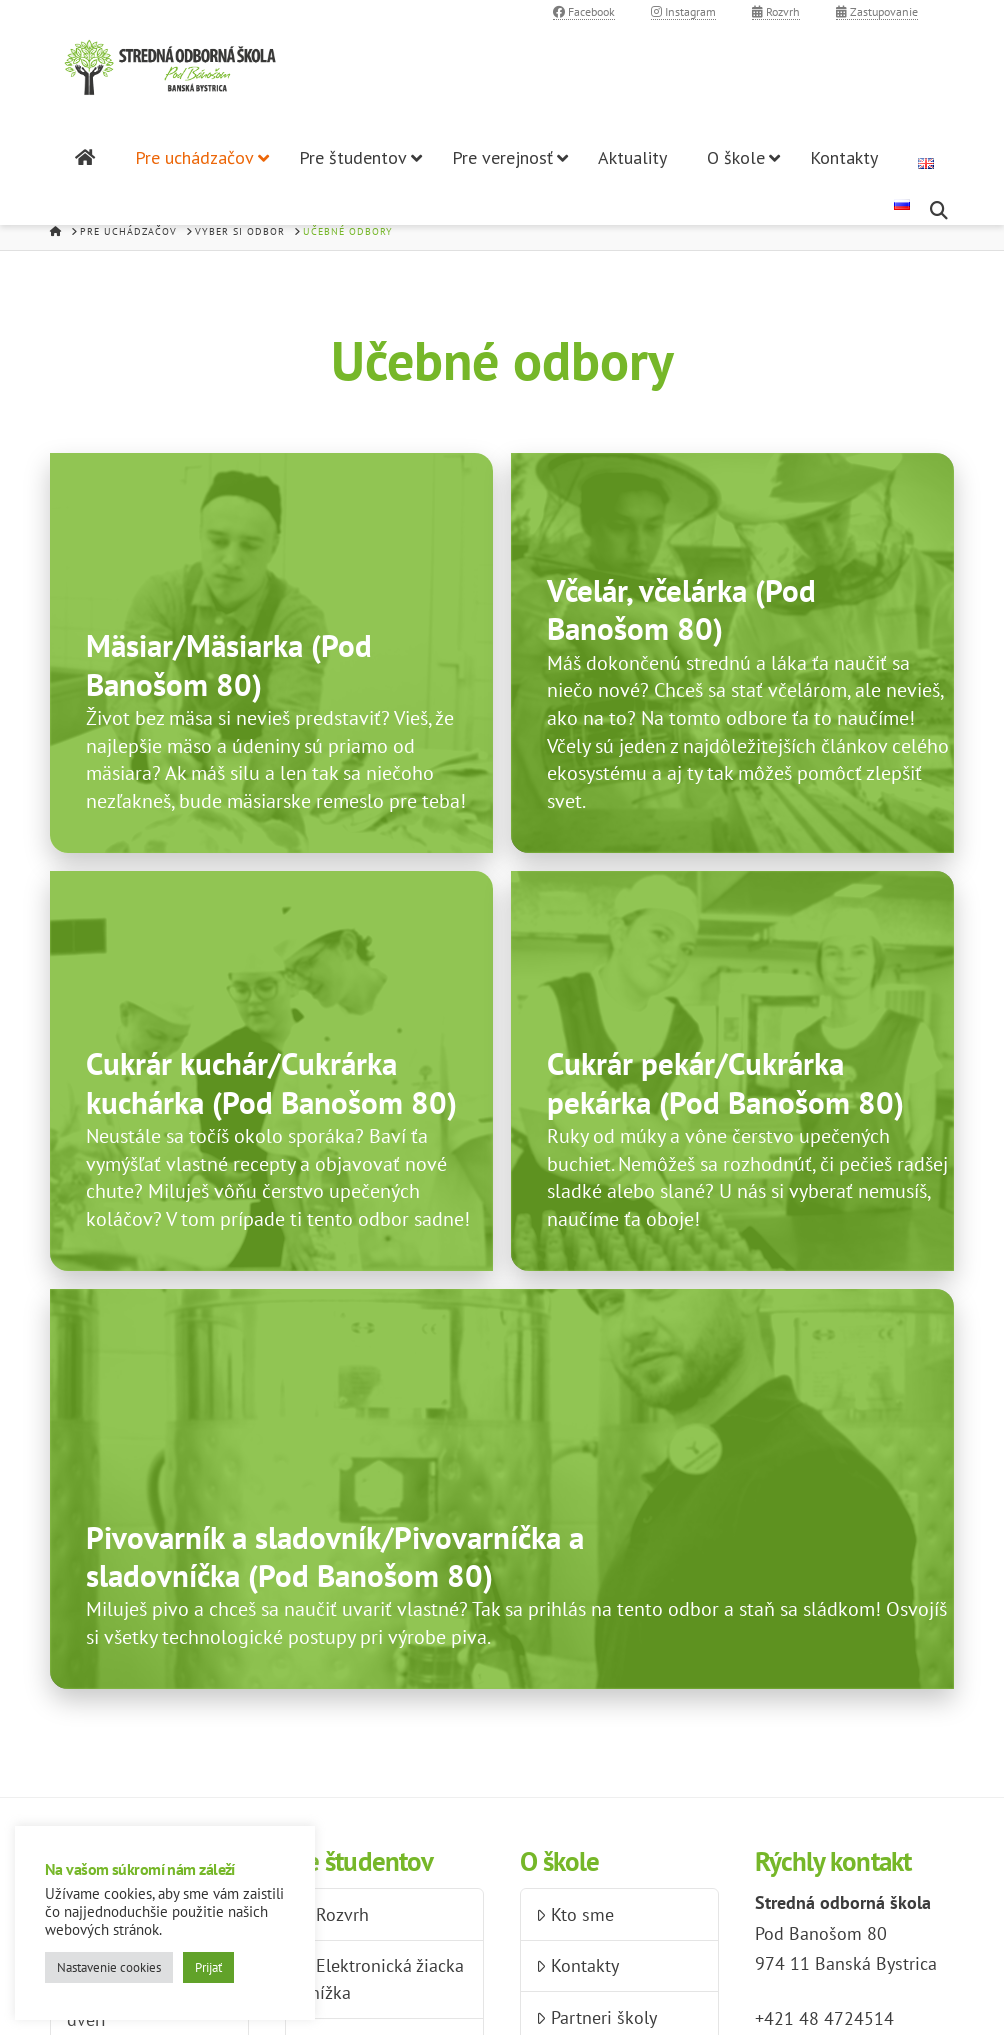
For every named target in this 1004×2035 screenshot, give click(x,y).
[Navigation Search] (941, 210)
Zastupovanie (877, 11)
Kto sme (574, 1914)
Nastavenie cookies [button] (109, 1967)
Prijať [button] (208, 1967)
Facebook (584, 11)
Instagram (683, 11)
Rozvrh (776, 11)
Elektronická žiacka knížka (382, 1979)
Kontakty (577, 1965)
